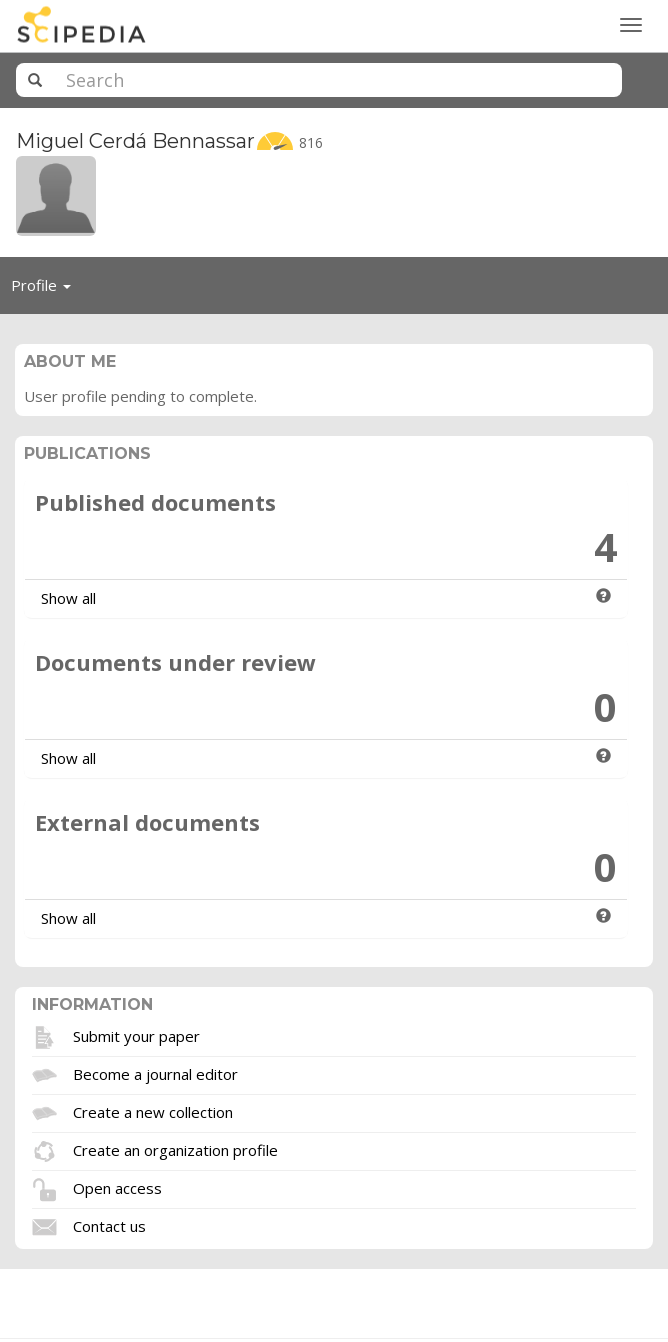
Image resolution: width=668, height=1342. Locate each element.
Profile (46, 290)
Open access (117, 1187)
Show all (68, 598)
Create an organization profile (175, 1149)
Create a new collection (153, 1111)
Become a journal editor (155, 1073)
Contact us (109, 1225)
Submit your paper (136, 1035)
